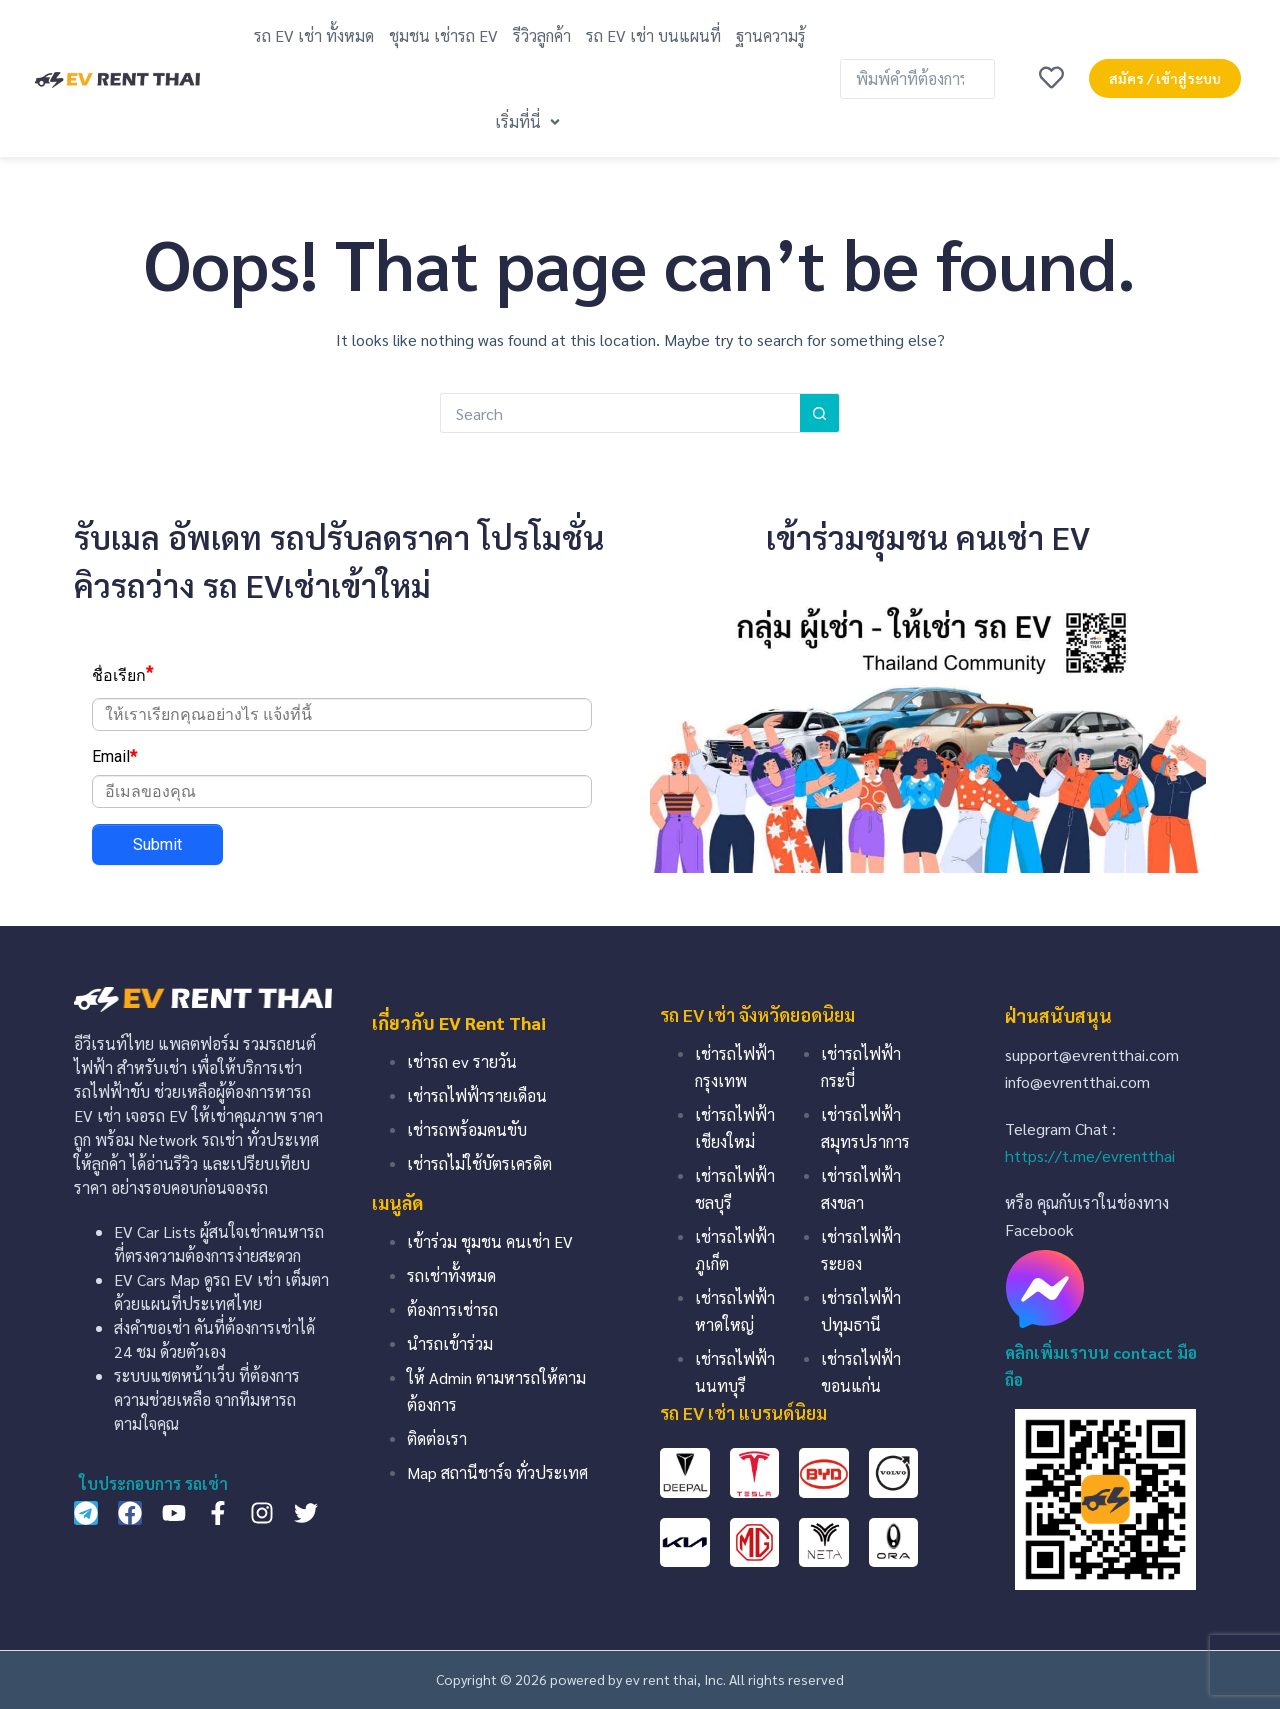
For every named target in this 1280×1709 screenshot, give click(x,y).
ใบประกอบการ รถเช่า (153, 1483)
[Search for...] (620, 413)
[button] (529, 121)
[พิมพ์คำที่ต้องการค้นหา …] (917, 79)
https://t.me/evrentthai (1090, 1155)
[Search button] (820, 413)
